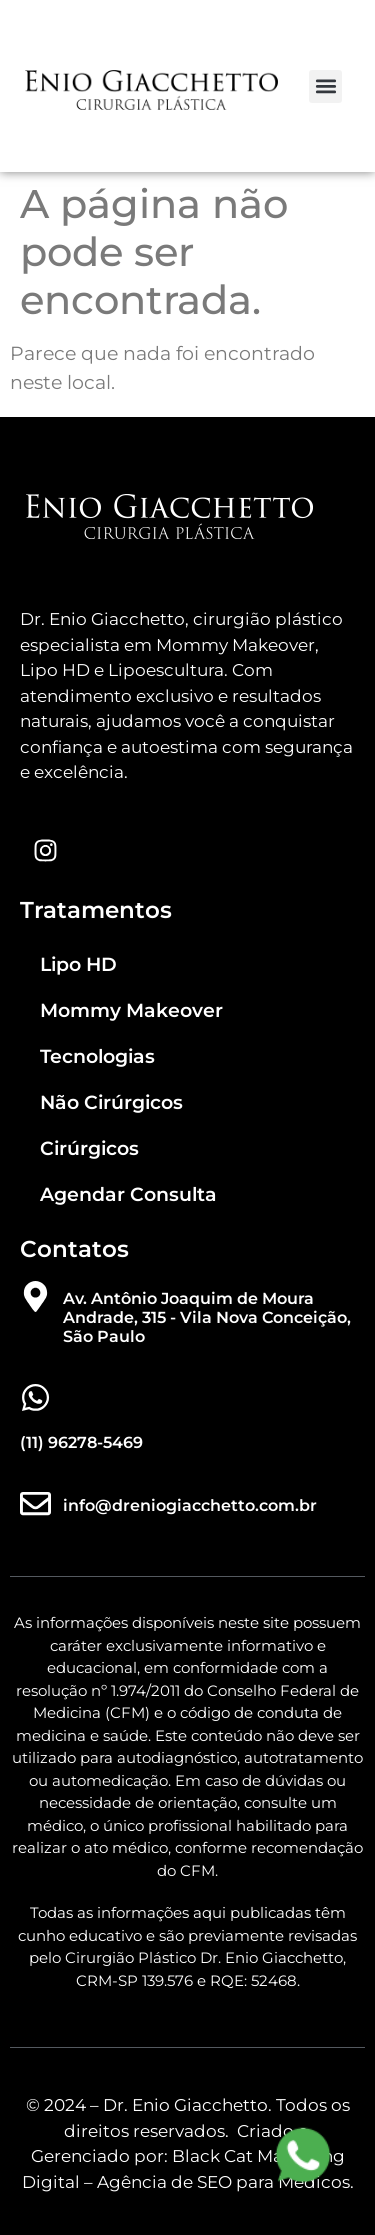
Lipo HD (78, 964)
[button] (325, 86)
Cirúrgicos (89, 1148)
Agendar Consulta (128, 1194)
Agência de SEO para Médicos (223, 2182)
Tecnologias (97, 1056)
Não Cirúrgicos (111, 1102)
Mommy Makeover (131, 1010)
